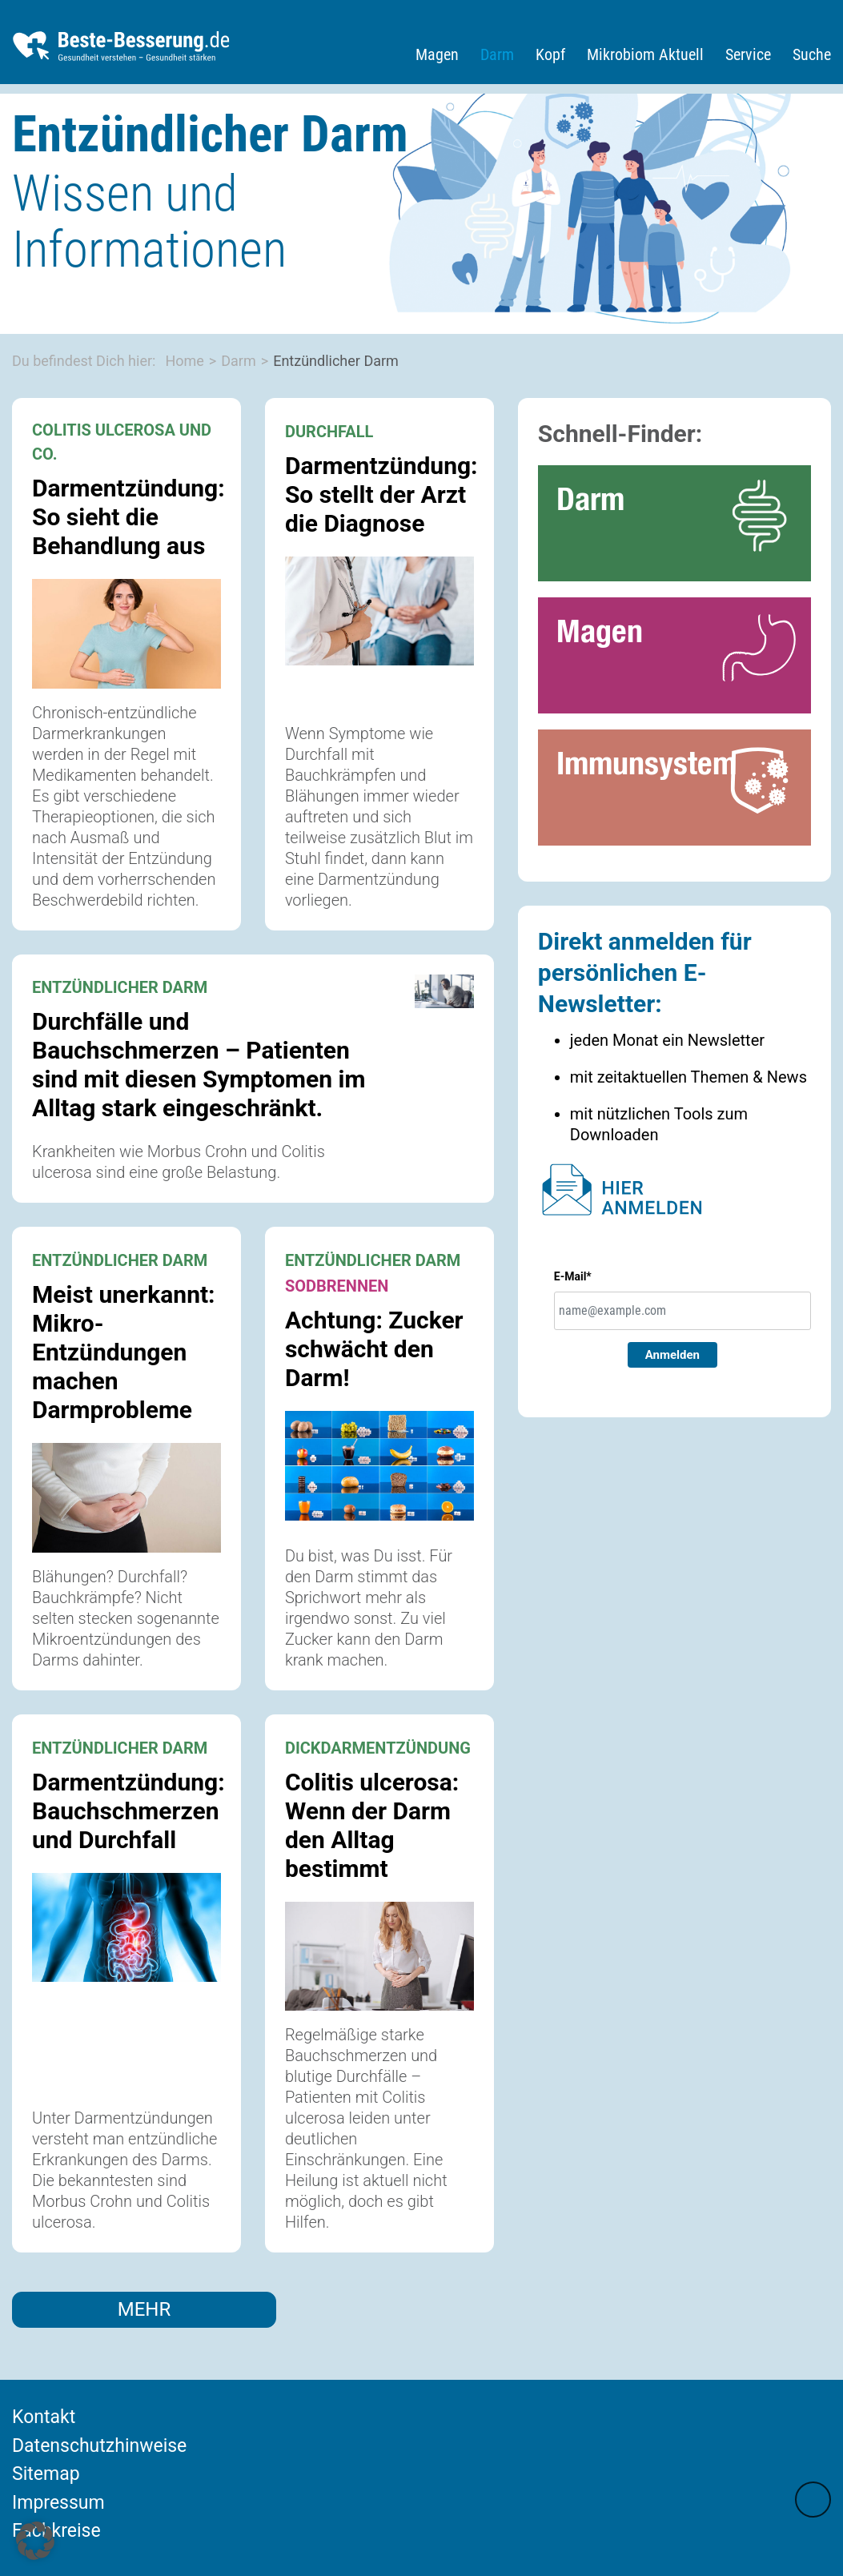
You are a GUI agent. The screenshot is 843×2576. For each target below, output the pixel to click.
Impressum (58, 2503)
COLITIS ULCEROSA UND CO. (121, 442)
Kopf (550, 54)
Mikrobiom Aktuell (645, 54)
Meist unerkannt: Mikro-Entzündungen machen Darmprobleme (123, 1352)
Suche (812, 54)
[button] (35, 2541)
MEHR (144, 2309)
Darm (497, 54)
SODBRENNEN (337, 1286)
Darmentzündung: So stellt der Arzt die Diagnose (381, 494)
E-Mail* (573, 1276)
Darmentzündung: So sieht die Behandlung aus (128, 517)
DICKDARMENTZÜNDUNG (378, 1748)
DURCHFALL (329, 431)
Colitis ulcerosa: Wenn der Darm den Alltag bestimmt (372, 1825)
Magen (437, 54)
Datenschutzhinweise (99, 2446)
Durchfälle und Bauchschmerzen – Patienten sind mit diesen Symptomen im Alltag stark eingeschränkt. (198, 1064)
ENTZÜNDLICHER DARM (119, 987)
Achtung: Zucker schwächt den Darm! (374, 1349)
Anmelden (672, 1355)
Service (748, 54)
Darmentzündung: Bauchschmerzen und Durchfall (128, 1811)
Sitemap (46, 2474)
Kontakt (43, 2417)
